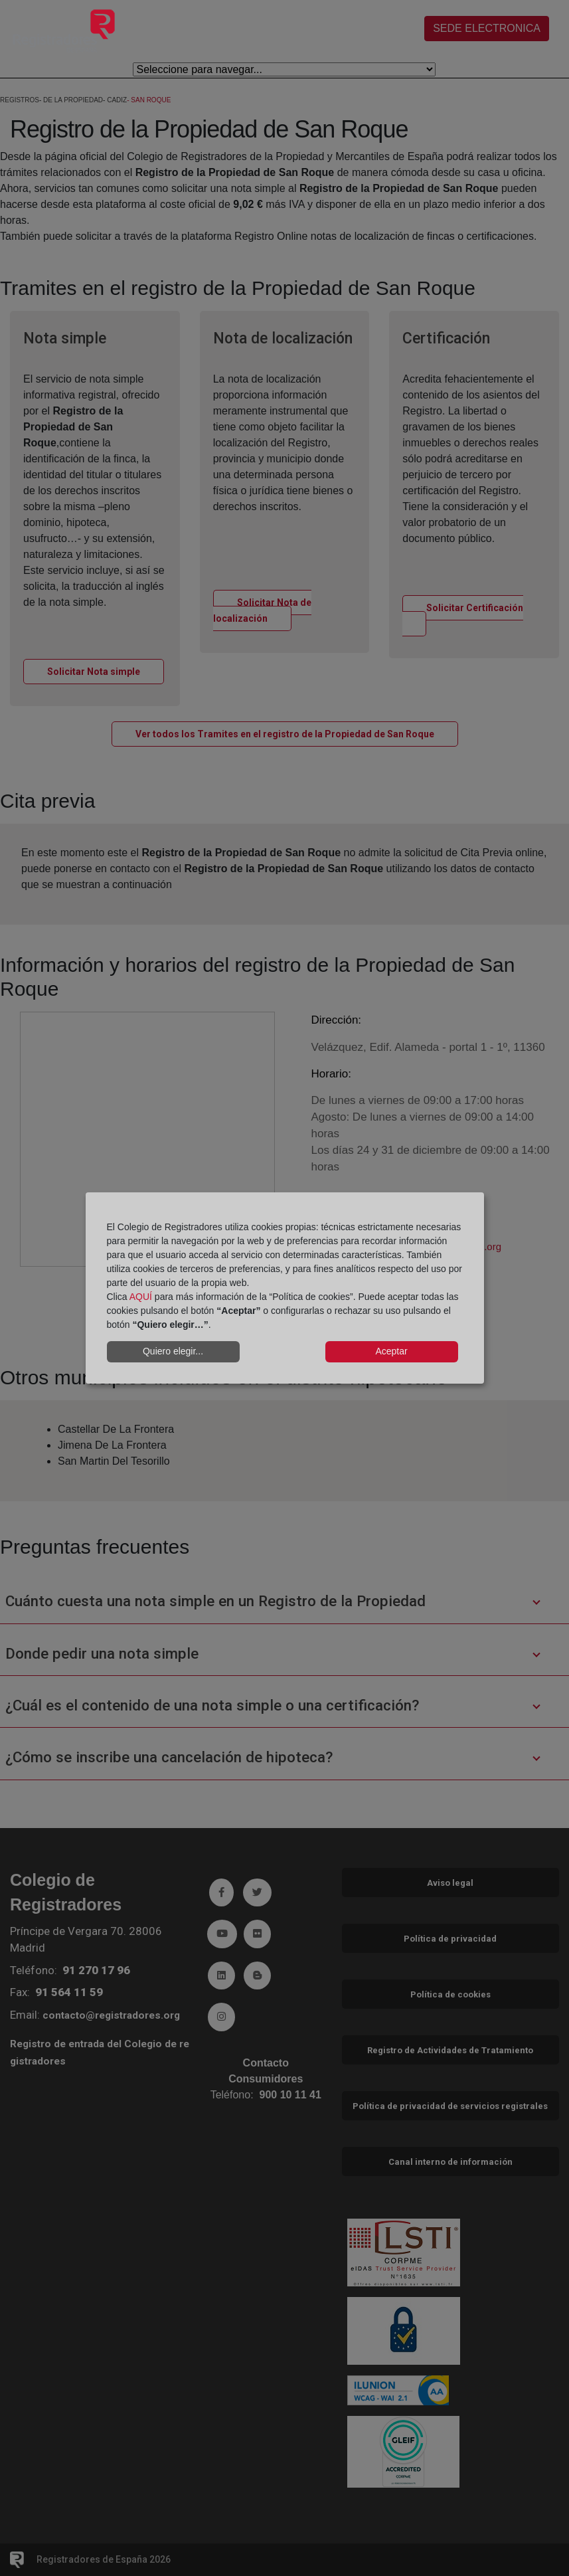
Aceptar (391, 1351)
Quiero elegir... (173, 1351)
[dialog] (285, 1288)
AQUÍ (140, 1296)
